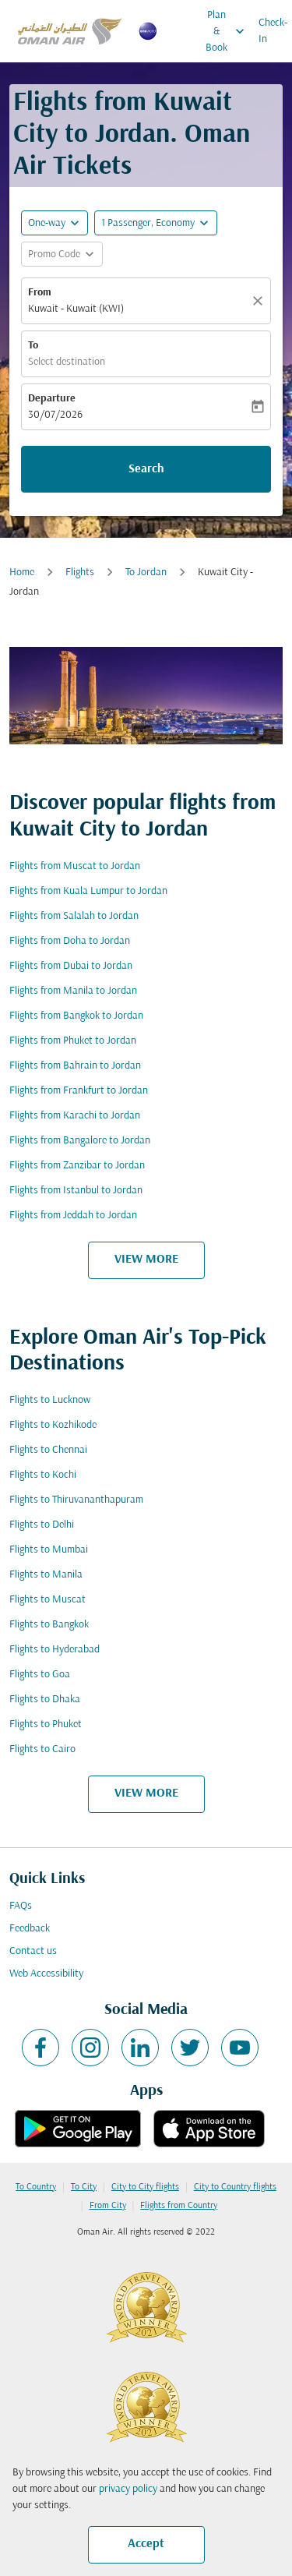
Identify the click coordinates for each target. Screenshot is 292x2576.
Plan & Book (229, 31)
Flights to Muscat (47, 1600)
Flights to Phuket (45, 1724)
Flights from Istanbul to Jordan (75, 1190)
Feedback (29, 1929)
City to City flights (145, 2187)
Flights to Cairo (42, 1749)
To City (84, 2187)
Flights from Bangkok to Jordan (76, 1016)
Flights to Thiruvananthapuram (76, 1500)
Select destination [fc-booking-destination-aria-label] (66, 362)
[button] (155, 222)
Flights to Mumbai (48, 1550)
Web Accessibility (46, 1974)
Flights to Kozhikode (53, 1425)
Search (146, 469)
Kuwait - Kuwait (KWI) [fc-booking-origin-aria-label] (76, 309)
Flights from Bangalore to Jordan (79, 1141)
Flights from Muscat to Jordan (74, 866)
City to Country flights (235, 2187)
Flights (79, 572)
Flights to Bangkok (49, 1625)
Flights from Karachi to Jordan (74, 1116)
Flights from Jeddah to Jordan (73, 1215)
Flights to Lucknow (49, 1400)
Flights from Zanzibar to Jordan (77, 1165)
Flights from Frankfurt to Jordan (78, 1091)
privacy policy (128, 2489)
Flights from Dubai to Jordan (70, 966)
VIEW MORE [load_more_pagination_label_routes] (146, 1259)
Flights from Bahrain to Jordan (75, 1066)
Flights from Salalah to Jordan (74, 916)
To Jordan (146, 572)
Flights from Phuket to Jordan (72, 1041)
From (39, 293)
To (33, 346)
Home (21, 572)
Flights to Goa (39, 1674)
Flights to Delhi (41, 1525)
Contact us (33, 1951)
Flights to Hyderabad (54, 1649)
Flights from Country (178, 2205)
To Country (36, 2187)
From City (108, 2205)
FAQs (20, 1906)
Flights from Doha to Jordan (69, 941)
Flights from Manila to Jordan (73, 991)
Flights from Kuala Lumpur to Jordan (88, 891)
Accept (146, 2544)
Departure (52, 399)
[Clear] (260, 300)
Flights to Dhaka (44, 1699)
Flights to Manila (46, 1575)
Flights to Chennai (48, 1450)
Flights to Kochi (42, 1475)
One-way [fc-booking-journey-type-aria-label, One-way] (46, 223)
